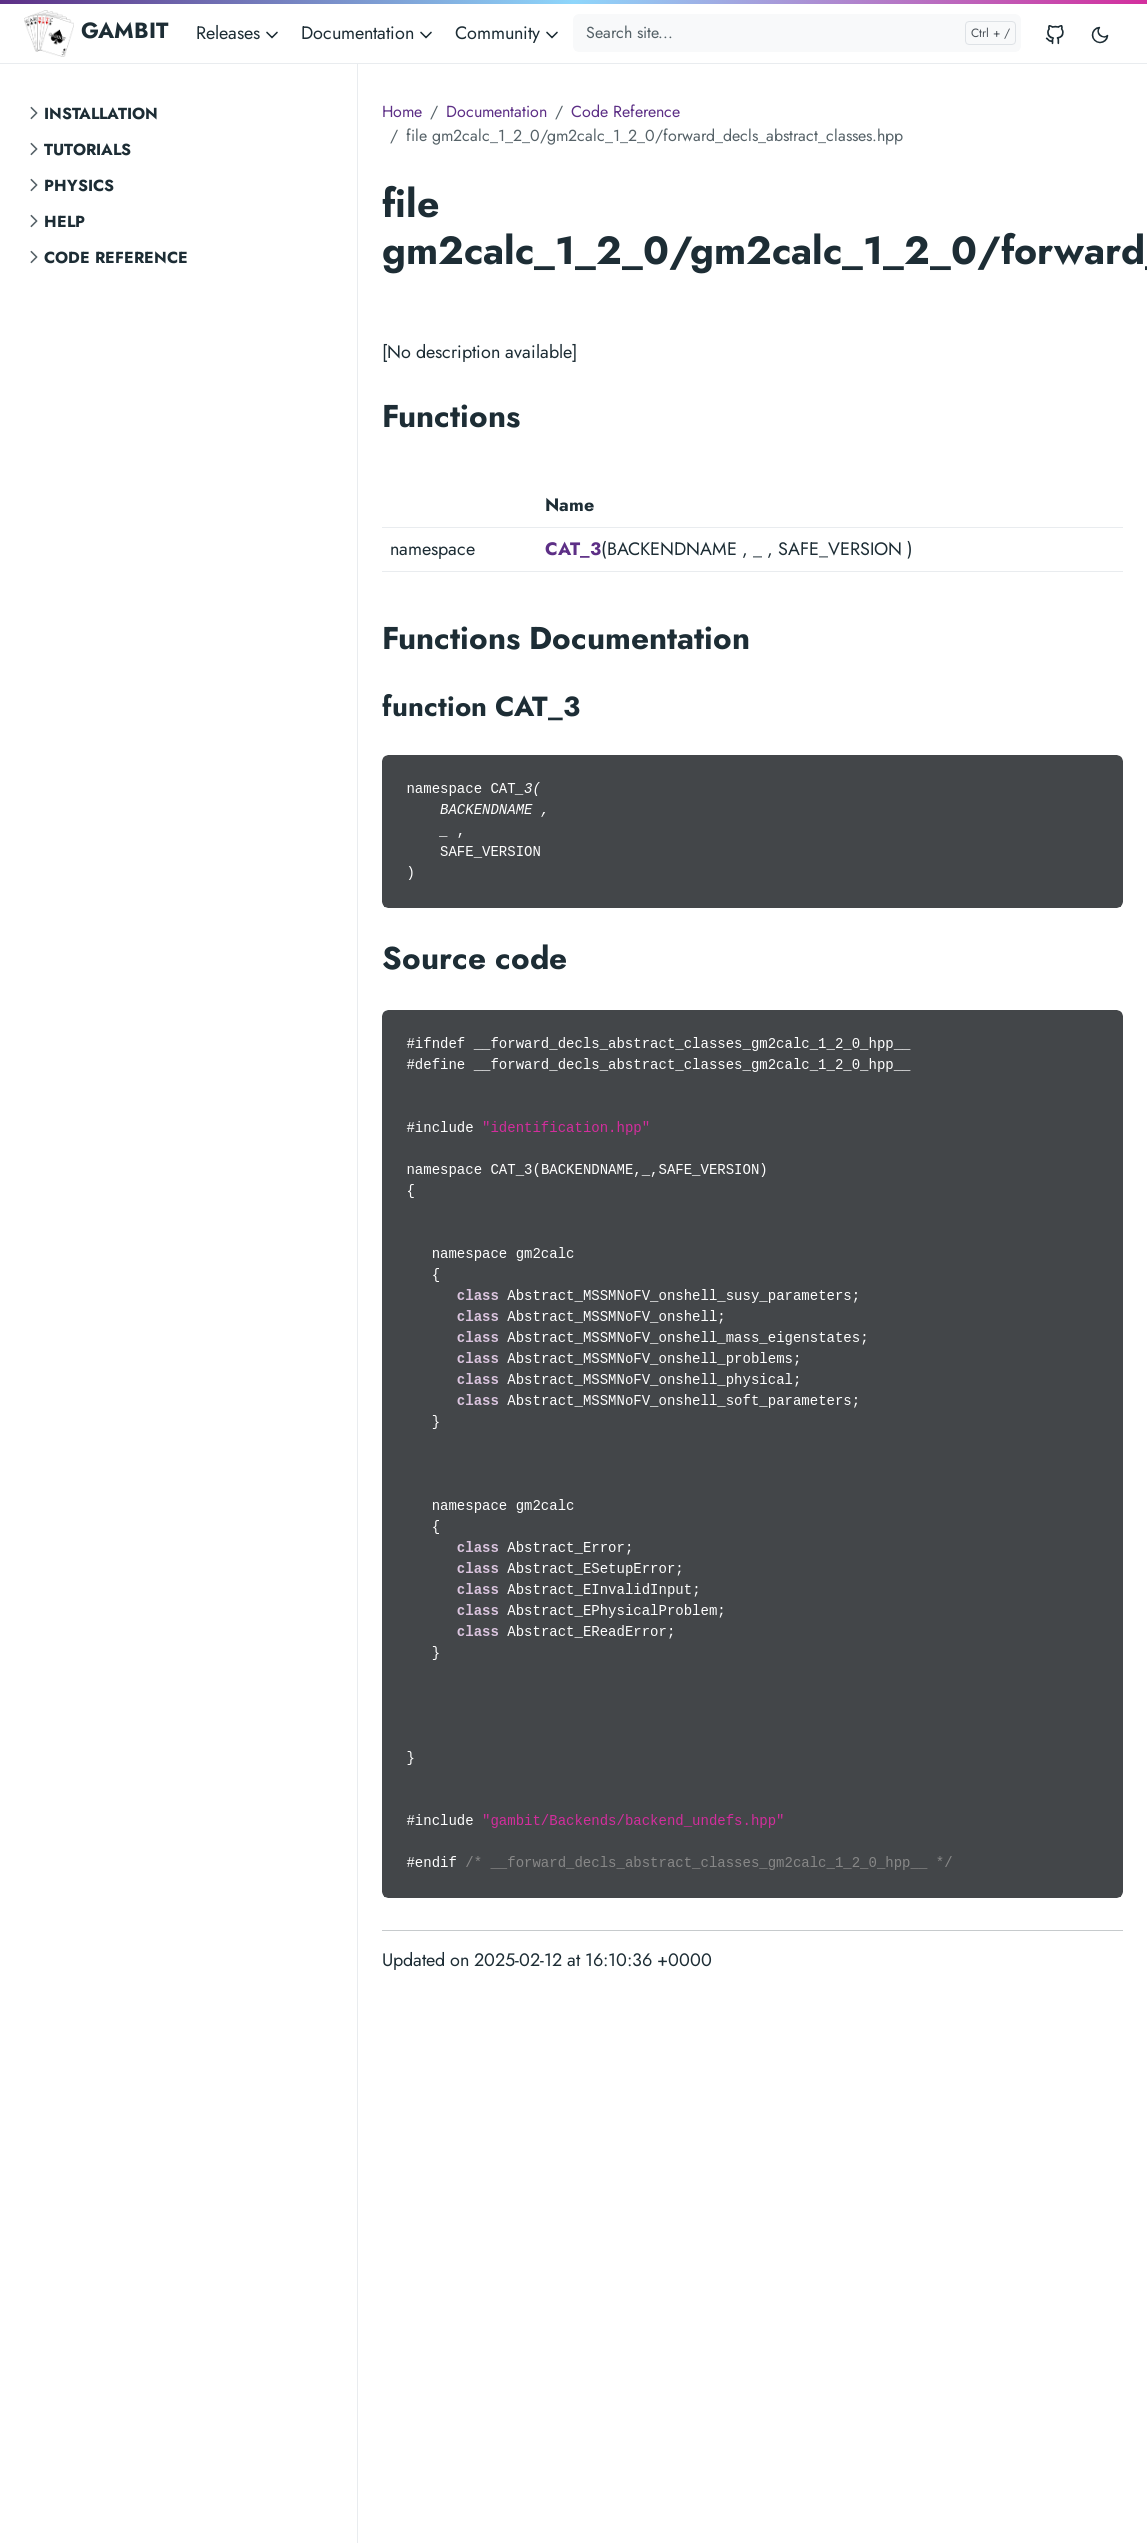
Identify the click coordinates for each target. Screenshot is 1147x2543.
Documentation (496, 111)
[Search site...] (797, 33)
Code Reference (116, 257)
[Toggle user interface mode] (1100, 33)
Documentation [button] (368, 33)
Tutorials (87, 149)
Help (64, 221)
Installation (101, 113)
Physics (79, 185)
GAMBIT (96, 33)
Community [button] (508, 33)
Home (402, 111)
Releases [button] (239, 33)
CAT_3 (573, 549)
